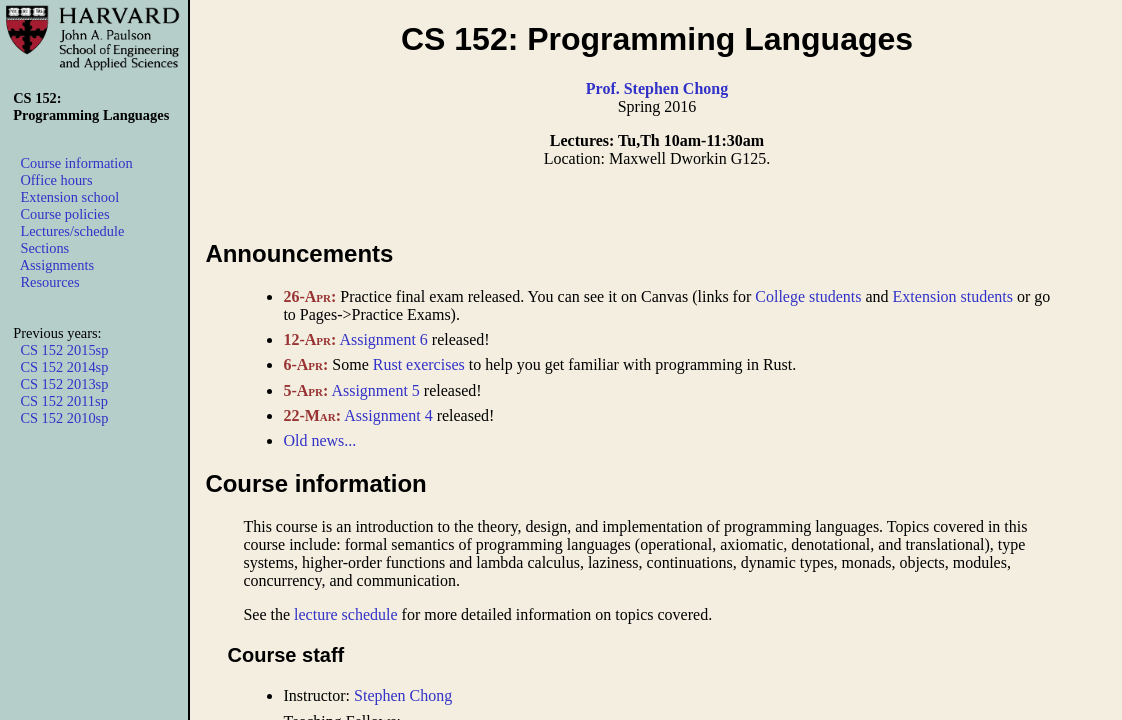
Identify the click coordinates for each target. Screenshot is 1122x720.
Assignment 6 (383, 339)
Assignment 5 (375, 390)
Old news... (319, 440)
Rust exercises (419, 364)
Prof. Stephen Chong (657, 88)
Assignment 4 (388, 415)
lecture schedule (346, 614)
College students (808, 296)
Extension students (953, 296)
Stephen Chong (403, 695)
